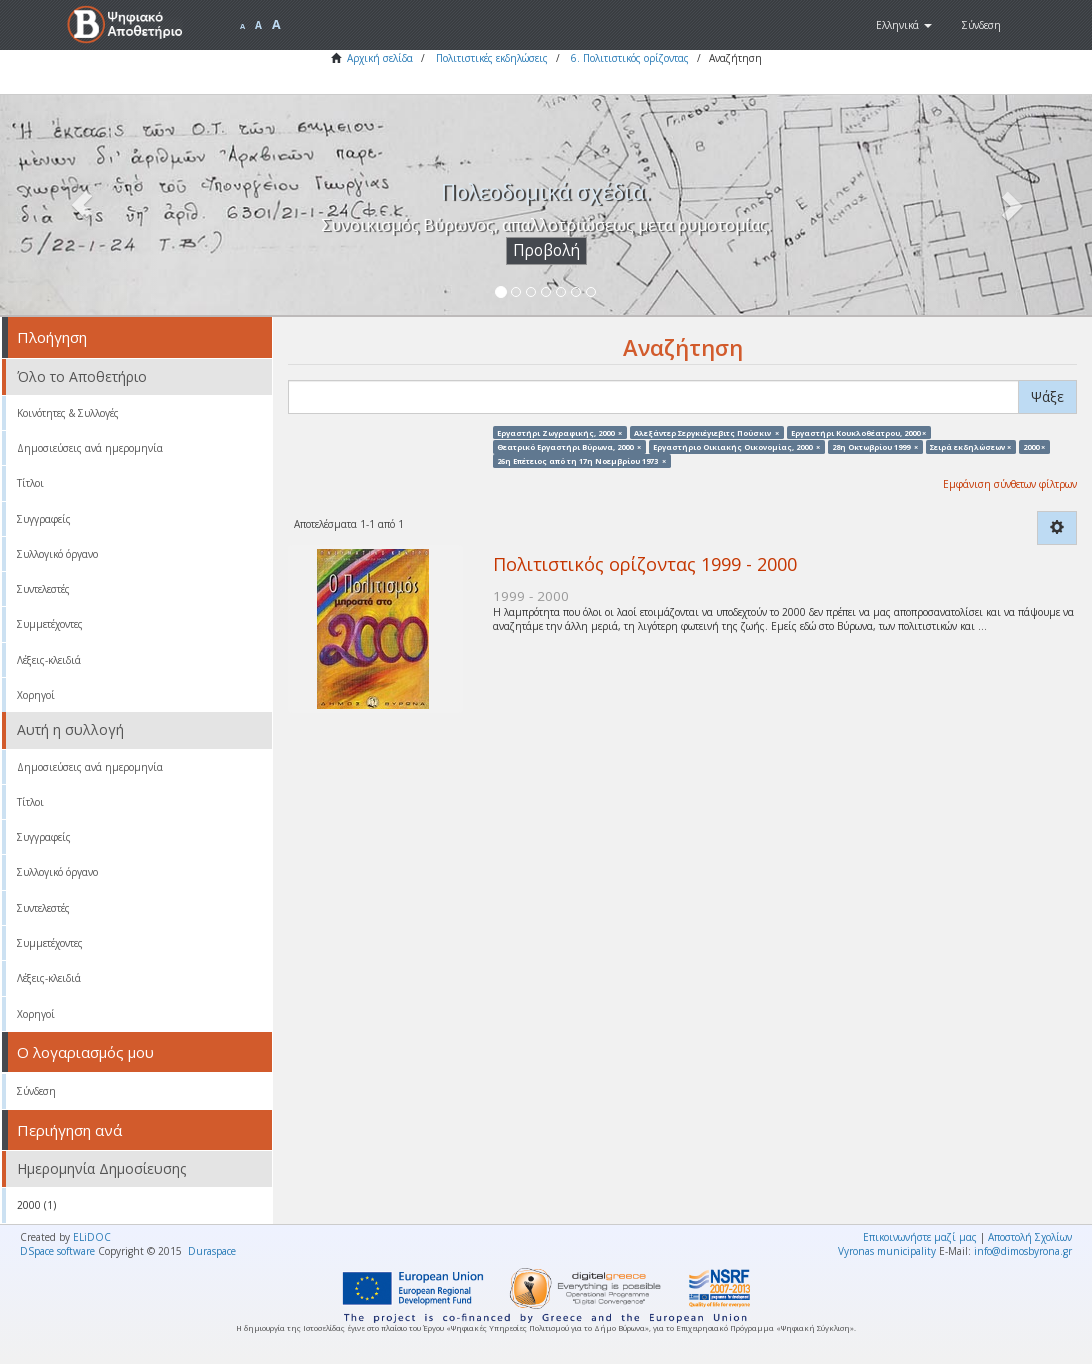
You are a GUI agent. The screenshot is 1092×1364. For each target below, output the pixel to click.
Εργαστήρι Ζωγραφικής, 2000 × (559, 432)
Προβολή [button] (546, 250)
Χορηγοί (36, 695)
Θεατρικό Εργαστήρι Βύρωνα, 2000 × (569, 446)
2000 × (1034, 446)
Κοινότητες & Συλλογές (68, 413)
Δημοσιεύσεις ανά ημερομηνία (90, 448)
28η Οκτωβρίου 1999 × (875, 446)
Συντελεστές (43, 589)
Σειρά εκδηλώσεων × (970, 446)
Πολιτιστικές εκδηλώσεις (492, 58)
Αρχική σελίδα (380, 58)
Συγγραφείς (44, 519)
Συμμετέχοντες (50, 624)
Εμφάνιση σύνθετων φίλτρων (1010, 484)
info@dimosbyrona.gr (1023, 1251)
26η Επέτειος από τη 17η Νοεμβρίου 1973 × (581, 461)
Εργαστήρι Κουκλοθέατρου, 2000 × (858, 432)
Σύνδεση (36, 1091)
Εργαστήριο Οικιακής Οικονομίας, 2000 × (736, 446)
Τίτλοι (30, 483)
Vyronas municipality (887, 1251)
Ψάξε (1047, 396)
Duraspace (212, 1251)
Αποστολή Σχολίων (1030, 1237)
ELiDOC (92, 1237)
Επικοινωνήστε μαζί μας (920, 1237)
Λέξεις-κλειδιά (49, 660)
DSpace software (57, 1251)
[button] (904, 25)
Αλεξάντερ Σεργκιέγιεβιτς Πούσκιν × (706, 432)
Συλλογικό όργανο (57, 554)
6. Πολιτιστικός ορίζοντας (630, 58)
